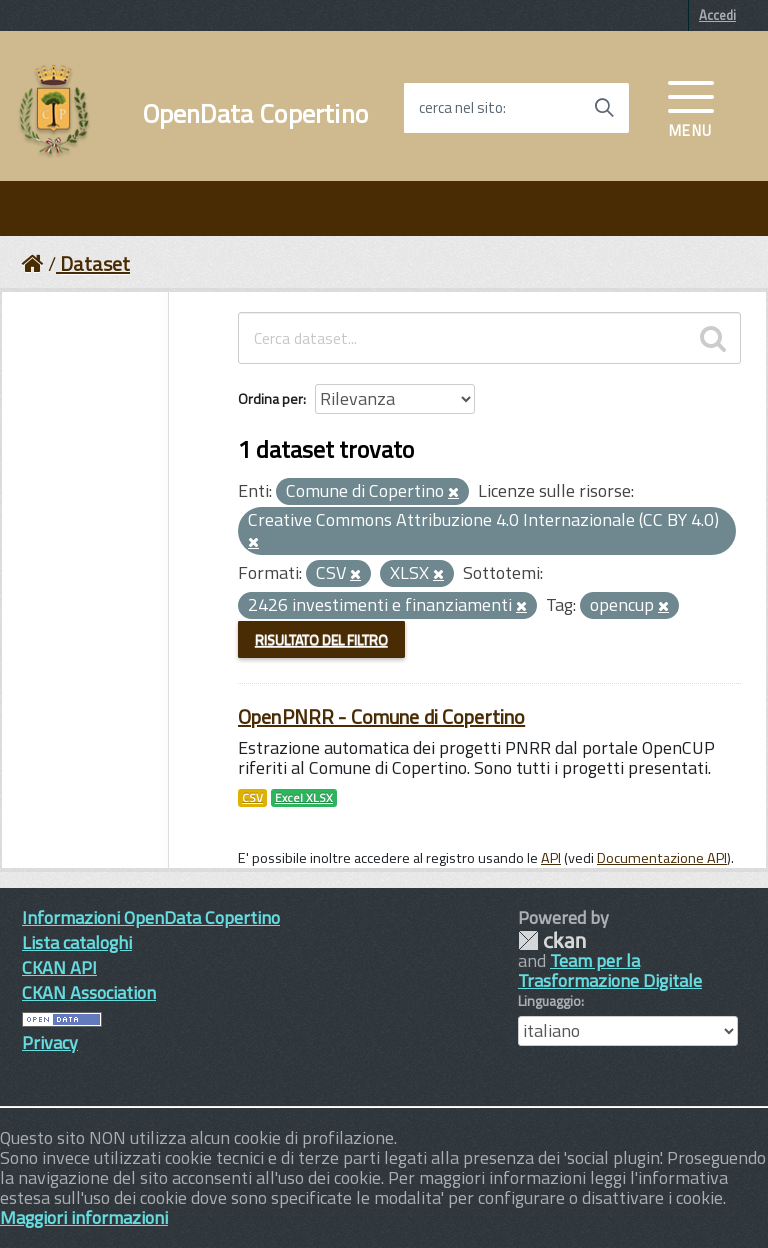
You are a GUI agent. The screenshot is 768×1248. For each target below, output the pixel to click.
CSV (252, 798)
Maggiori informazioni (84, 1217)
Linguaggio (549, 1001)
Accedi (717, 15)
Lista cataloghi (77, 942)
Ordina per (270, 398)
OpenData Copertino (255, 114)
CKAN (552, 940)
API (551, 858)
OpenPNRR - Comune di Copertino (381, 716)
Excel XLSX (304, 798)
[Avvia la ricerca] (604, 108)
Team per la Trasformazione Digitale (610, 970)
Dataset (95, 263)
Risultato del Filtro (321, 639)
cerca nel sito (461, 108)
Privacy (50, 1042)
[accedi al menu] (691, 107)
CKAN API (59, 967)
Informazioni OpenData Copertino (151, 917)
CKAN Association (89, 992)
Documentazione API (662, 858)
